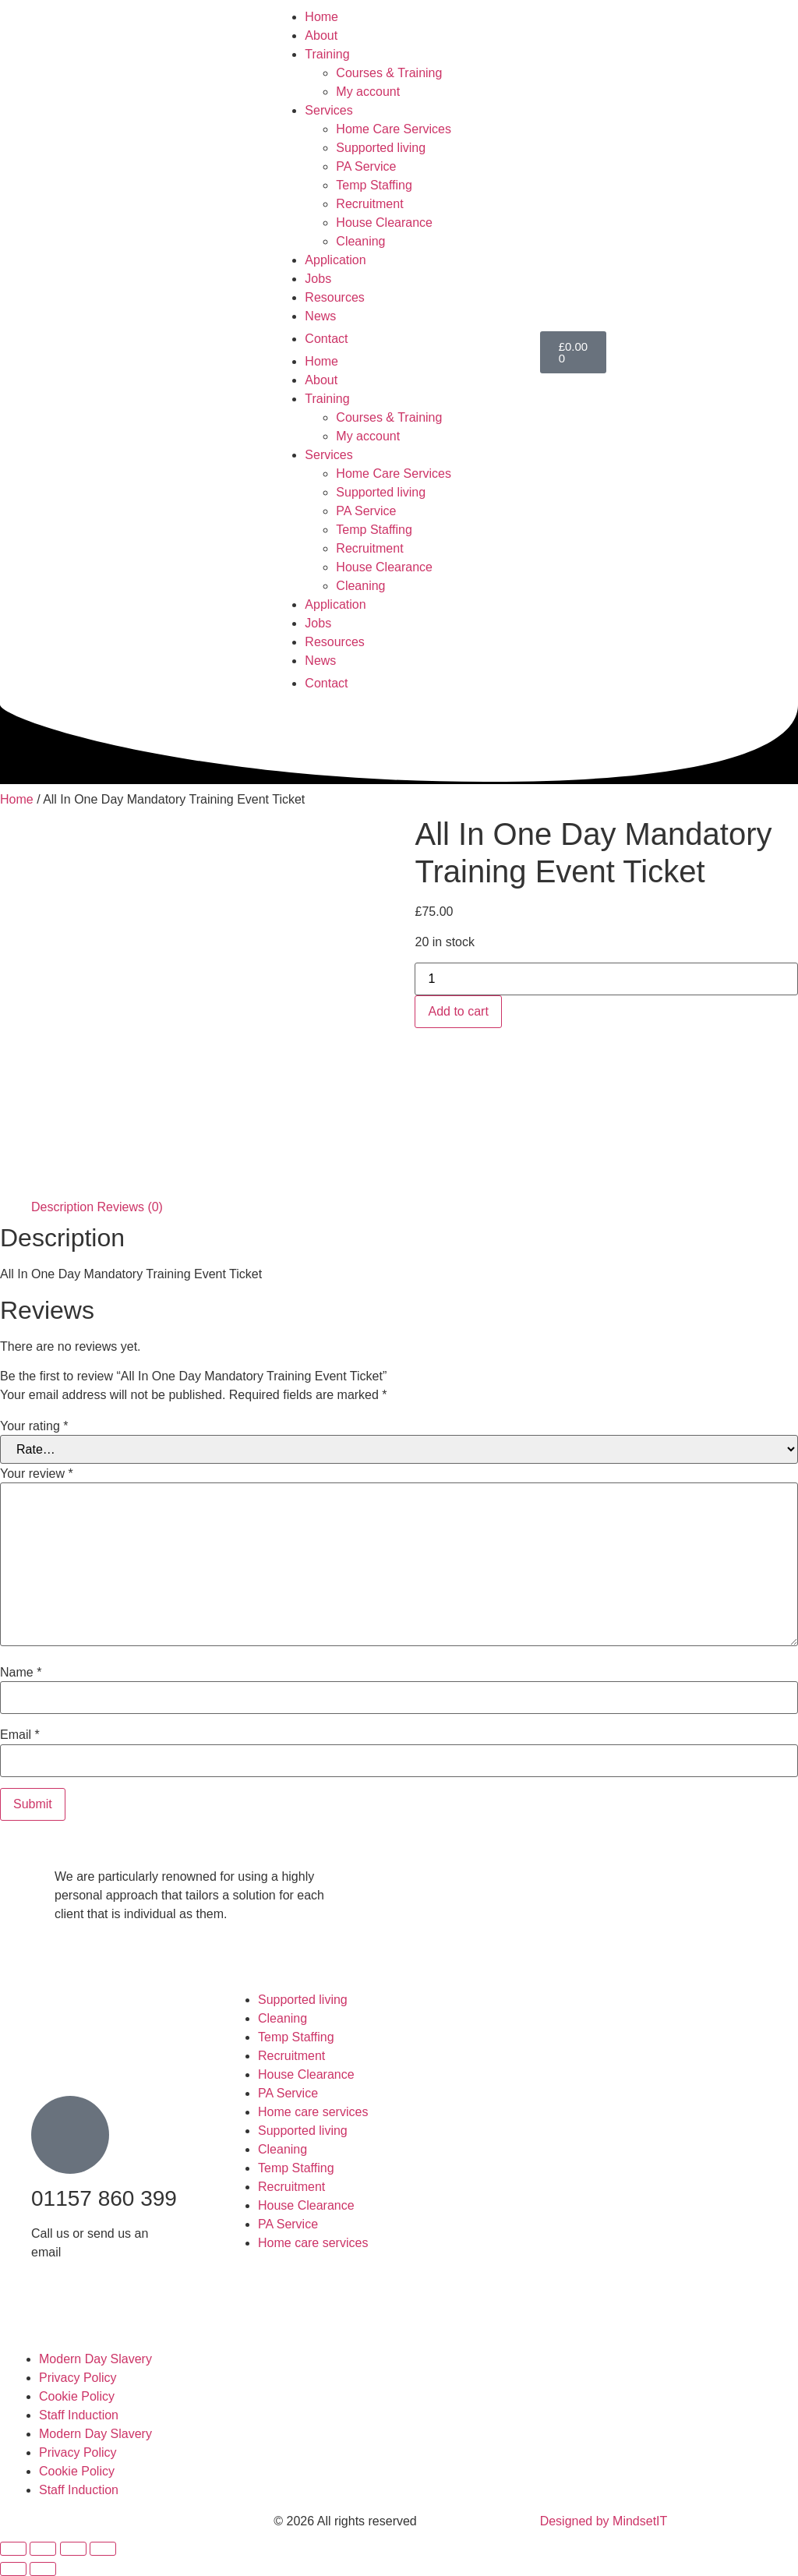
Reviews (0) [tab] (129, 1207)
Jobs (318, 278)
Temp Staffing (374, 185)
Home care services (313, 2111)
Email (20, 1735)
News (320, 316)
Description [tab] (62, 1207)
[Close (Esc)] (103, 2549)
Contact (326, 338)
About (321, 35)
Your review (36, 1474)
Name (20, 1672)
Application (335, 260)
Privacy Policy (78, 2377)
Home (321, 16)
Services (328, 110)
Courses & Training (389, 73)
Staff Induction (78, 2415)
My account (368, 91)
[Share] (73, 2549)
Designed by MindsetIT (604, 2521)
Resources (334, 297)
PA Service (366, 166)
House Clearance (384, 222)
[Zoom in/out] (13, 2549)
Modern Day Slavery (95, 2359)
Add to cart (458, 1011)
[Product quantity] (606, 979)
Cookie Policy (77, 2396)
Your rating (34, 1426)
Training (327, 54)
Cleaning (360, 241)
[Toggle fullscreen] (43, 2549)
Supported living (380, 147)
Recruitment (369, 203)
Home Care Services (393, 129)
